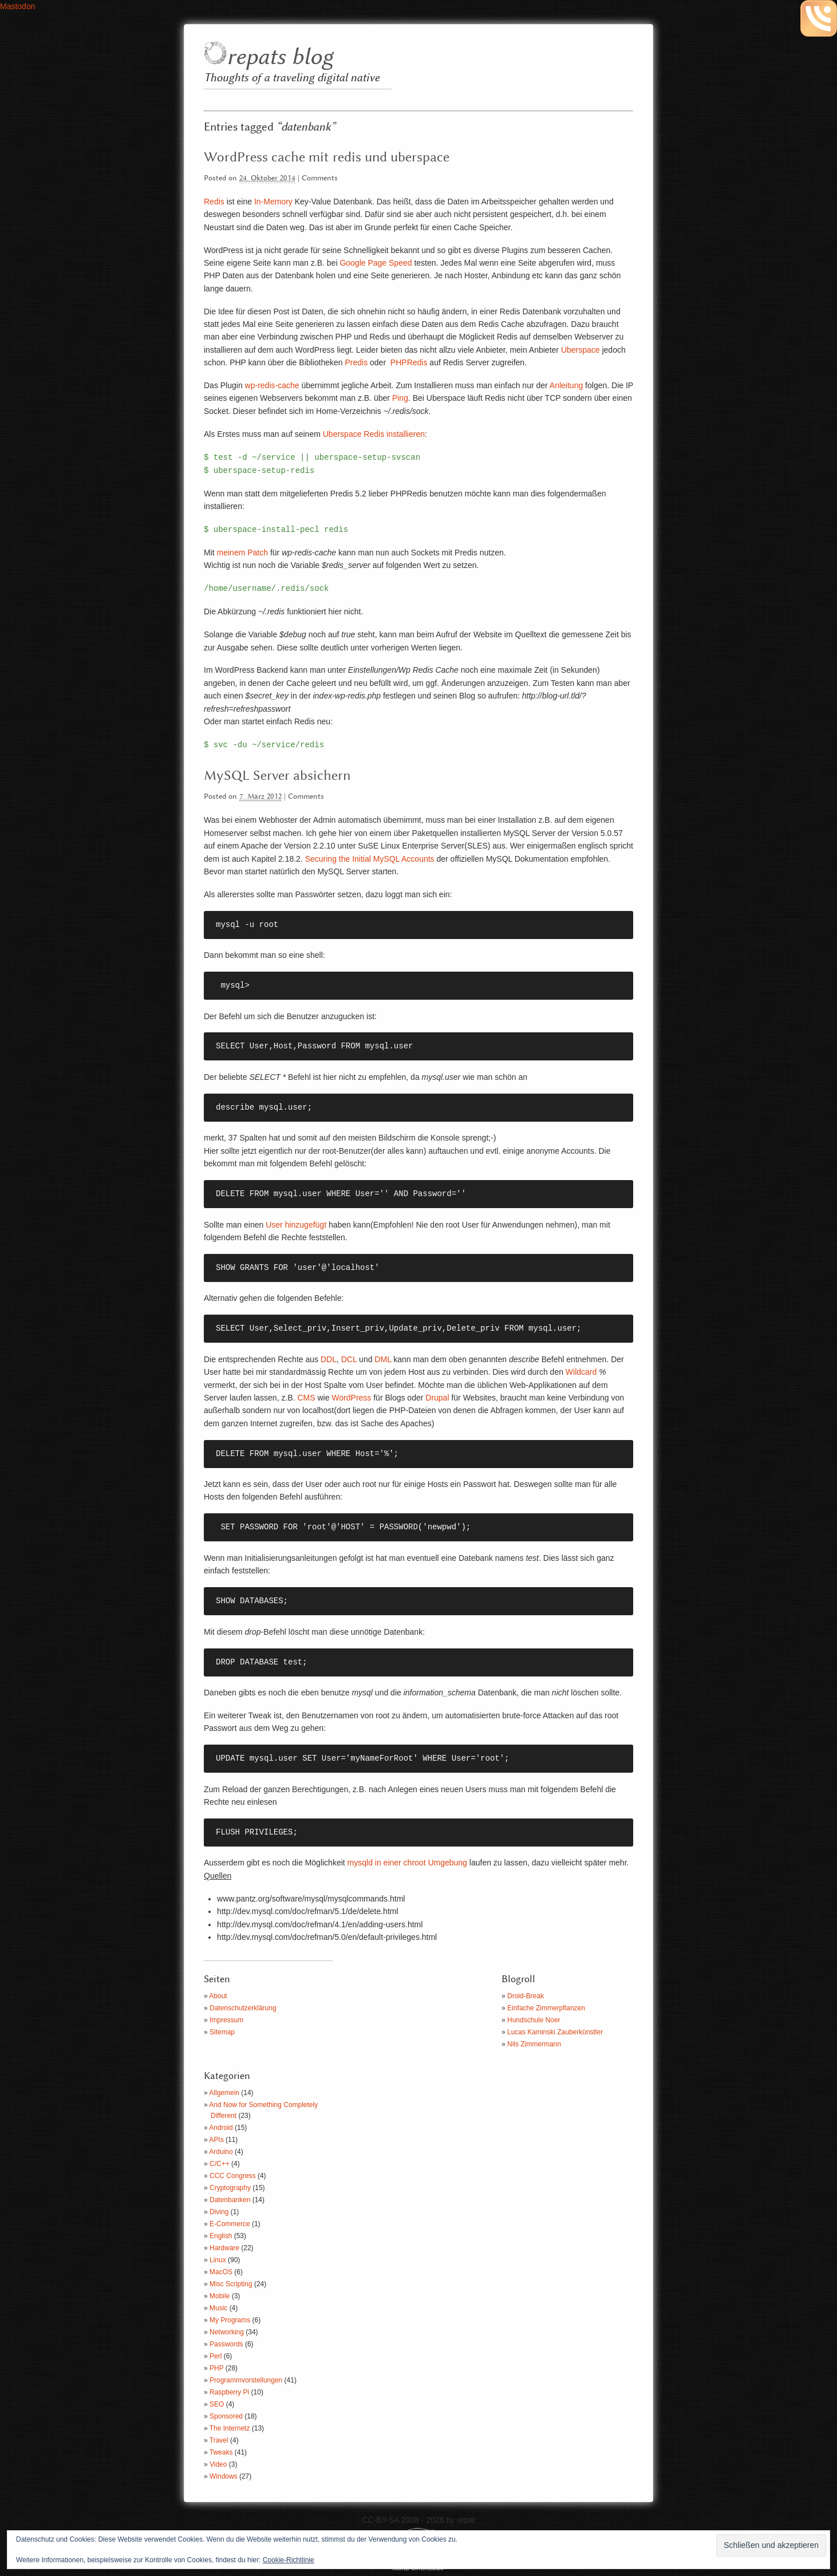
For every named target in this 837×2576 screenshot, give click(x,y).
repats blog (280, 57)
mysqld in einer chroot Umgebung (407, 1862)
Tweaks (221, 2452)
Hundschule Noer (533, 2020)
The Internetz (230, 2428)
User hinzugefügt (296, 1224)
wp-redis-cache (272, 385)
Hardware (224, 2248)
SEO (217, 2404)
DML (382, 1359)
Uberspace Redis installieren (374, 434)
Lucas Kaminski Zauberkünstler (555, 2032)
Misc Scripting (231, 2284)
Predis (356, 362)
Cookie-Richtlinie (288, 2560)
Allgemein (224, 2093)
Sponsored (226, 2416)
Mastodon (17, 6)
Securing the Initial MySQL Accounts (370, 858)
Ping (400, 398)
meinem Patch (242, 552)
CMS (306, 1397)
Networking (227, 2332)
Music (218, 2308)
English (221, 2236)
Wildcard (581, 1371)
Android (220, 2128)
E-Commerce (230, 2224)
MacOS (221, 2272)
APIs (216, 2140)
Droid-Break (525, 1996)
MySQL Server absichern (277, 775)
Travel (219, 2440)
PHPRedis (409, 362)
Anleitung (566, 385)
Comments (320, 178)
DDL (329, 1359)
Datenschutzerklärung (243, 2008)
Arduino (220, 2152)
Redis (214, 201)
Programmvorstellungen (246, 2380)
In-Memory (273, 201)
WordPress (351, 1397)
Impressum (226, 2020)
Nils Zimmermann (534, 2044)
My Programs (230, 2320)
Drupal (437, 1397)
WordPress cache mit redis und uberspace (326, 157)
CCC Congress (233, 2176)
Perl (216, 2356)
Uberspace (580, 349)
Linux (218, 2260)
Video (218, 2464)
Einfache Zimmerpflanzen (546, 2008)
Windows (224, 2476)
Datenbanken (230, 2200)
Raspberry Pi (229, 2392)
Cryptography (230, 2188)
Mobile (220, 2296)
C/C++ (220, 2164)
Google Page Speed (375, 262)
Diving (219, 2212)
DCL (349, 1359)
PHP (216, 2368)
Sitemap (222, 2032)
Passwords (226, 2344)
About (218, 1996)
